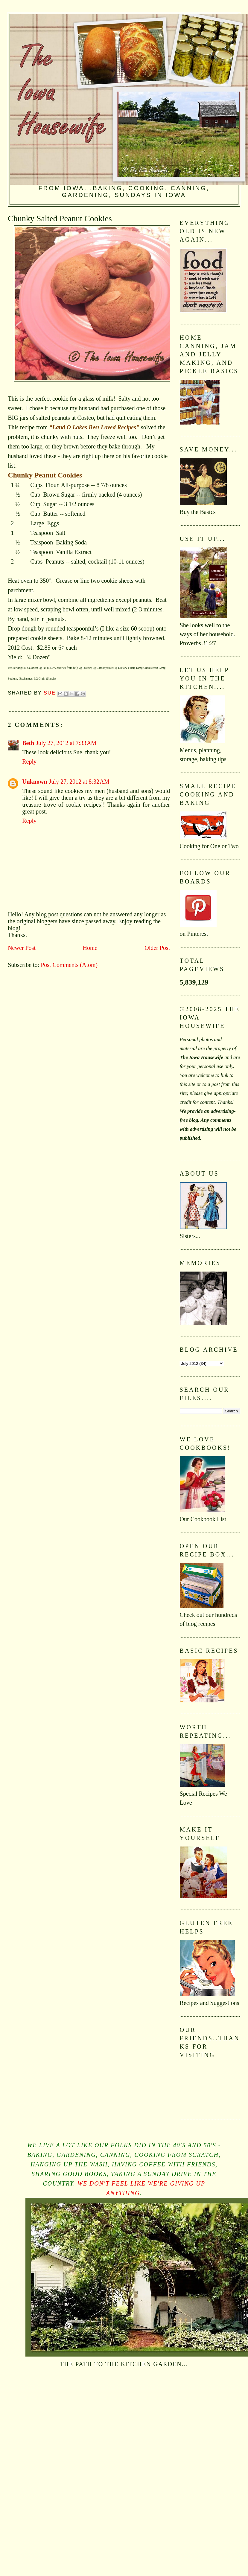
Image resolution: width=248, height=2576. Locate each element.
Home (90, 947)
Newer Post (22, 947)
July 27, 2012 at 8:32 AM (79, 781)
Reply (29, 761)
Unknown (34, 781)
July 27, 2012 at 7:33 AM (66, 743)
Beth (28, 743)
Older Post (157, 947)
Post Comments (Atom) (69, 965)
